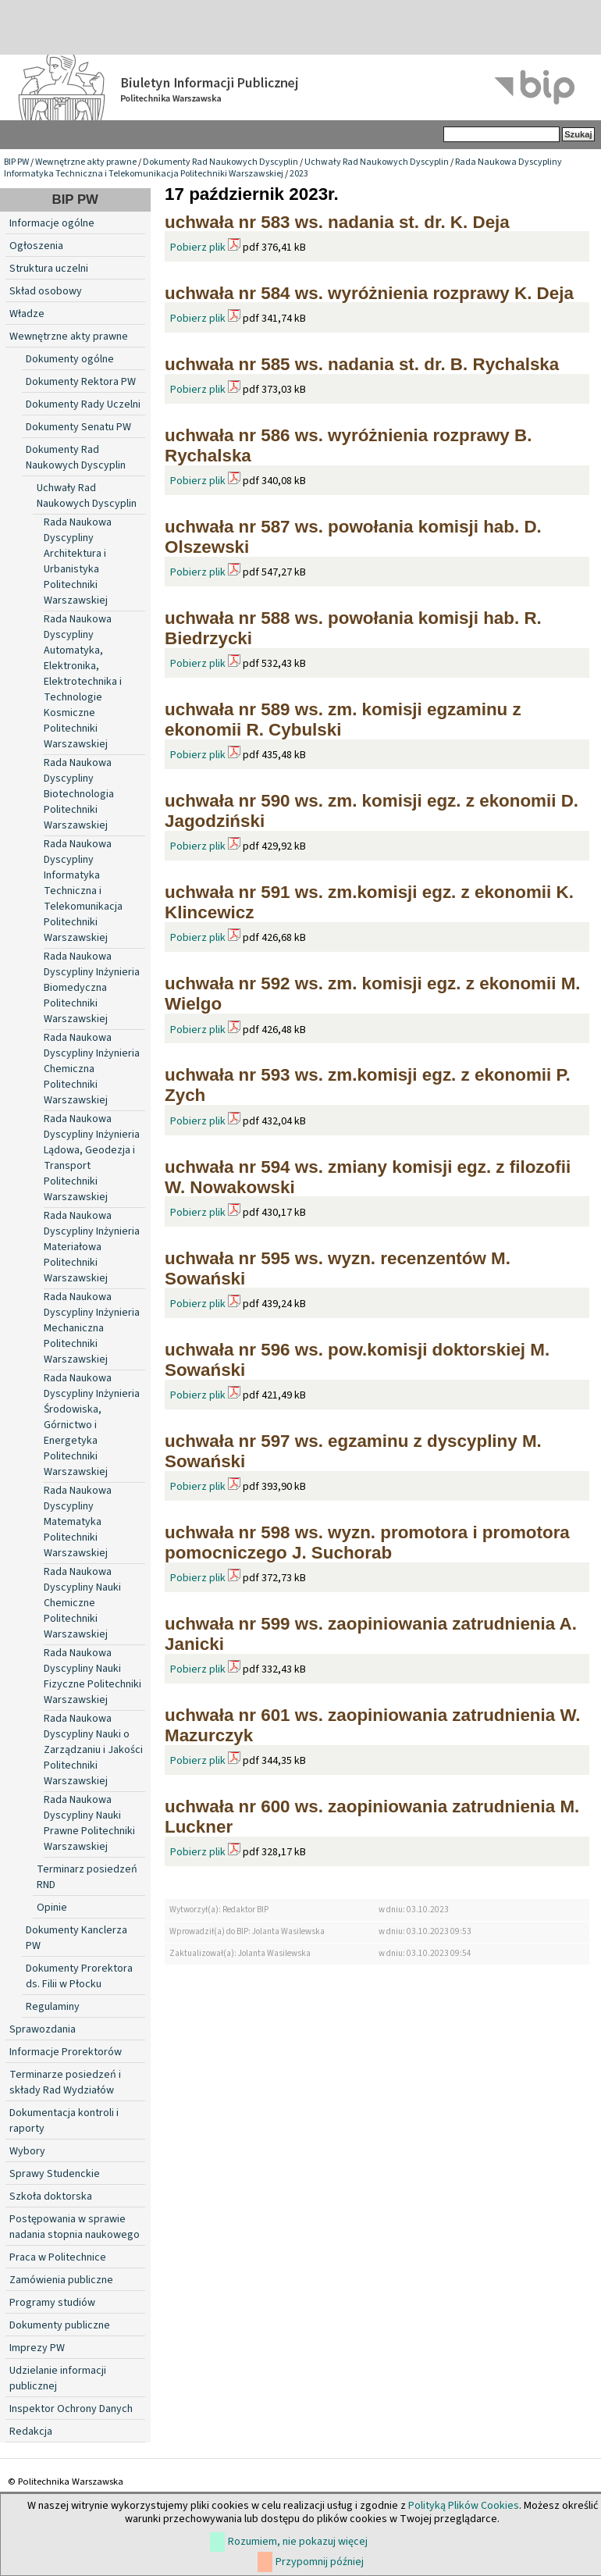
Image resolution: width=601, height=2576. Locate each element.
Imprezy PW (37, 2348)
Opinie (52, 1907)
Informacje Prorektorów (65, 2052)
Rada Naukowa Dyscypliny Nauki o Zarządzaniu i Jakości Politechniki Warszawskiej (93, 1750)
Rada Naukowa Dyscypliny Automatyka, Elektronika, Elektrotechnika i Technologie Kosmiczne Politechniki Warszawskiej (83, 681)
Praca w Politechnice (57, 2257)
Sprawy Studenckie (54, 2174)
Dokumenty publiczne (59, 2325)
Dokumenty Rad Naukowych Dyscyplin (220, 162)
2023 (299, 173)
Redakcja (30, 2431)
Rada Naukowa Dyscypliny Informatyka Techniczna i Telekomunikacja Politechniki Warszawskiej (283, 167)
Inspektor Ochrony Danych (71, 2409)
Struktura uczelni (48, 268)
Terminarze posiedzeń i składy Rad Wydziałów (65, 2082)
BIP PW (16, 162)
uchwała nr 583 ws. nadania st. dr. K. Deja (337, 222)
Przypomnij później (320, 2562)
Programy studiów (52, 2303)
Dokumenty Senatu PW (78, 427)
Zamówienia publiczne (61, 2280)
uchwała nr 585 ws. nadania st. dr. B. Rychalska (362, 364)
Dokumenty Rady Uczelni (83, 404)
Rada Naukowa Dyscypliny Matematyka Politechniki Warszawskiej (78, 1522)
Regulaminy (53, 2007)
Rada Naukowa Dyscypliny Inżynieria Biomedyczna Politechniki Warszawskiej (92, 988)
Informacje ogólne (51, 223)
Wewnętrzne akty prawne (86, 162)
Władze (26, 314)
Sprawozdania (42, 2029)
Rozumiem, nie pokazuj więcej (298, 2541)
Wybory (27, 2151)
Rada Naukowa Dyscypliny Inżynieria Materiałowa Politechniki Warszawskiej (92, 1247)
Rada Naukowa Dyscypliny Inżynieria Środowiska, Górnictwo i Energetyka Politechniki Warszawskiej (92, 1425)
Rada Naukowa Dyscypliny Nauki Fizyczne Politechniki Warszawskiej (92, 1676)
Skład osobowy (45, 291)
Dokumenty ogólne (70, 359)
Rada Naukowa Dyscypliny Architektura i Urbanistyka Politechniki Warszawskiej (78, 561)
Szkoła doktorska (50, 2196)
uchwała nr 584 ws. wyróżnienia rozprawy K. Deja (369, 293)
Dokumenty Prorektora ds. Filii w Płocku (79, 1976)
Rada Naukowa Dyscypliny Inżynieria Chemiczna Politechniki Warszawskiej (92, 1069)
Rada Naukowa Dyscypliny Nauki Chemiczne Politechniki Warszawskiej (82, 1603)
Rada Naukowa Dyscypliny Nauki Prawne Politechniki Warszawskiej (89, 1823)
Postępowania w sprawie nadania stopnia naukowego (74, 2227)
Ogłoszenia (36, 246)
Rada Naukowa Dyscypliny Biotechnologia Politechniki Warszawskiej (79, 794)
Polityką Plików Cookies (463, 2506)
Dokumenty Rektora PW (81, 382)
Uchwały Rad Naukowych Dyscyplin (376, 162)
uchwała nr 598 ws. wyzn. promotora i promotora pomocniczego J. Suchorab (367, 1542)
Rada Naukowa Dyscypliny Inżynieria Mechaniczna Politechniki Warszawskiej (92, 1328)
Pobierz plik (198, 247)
